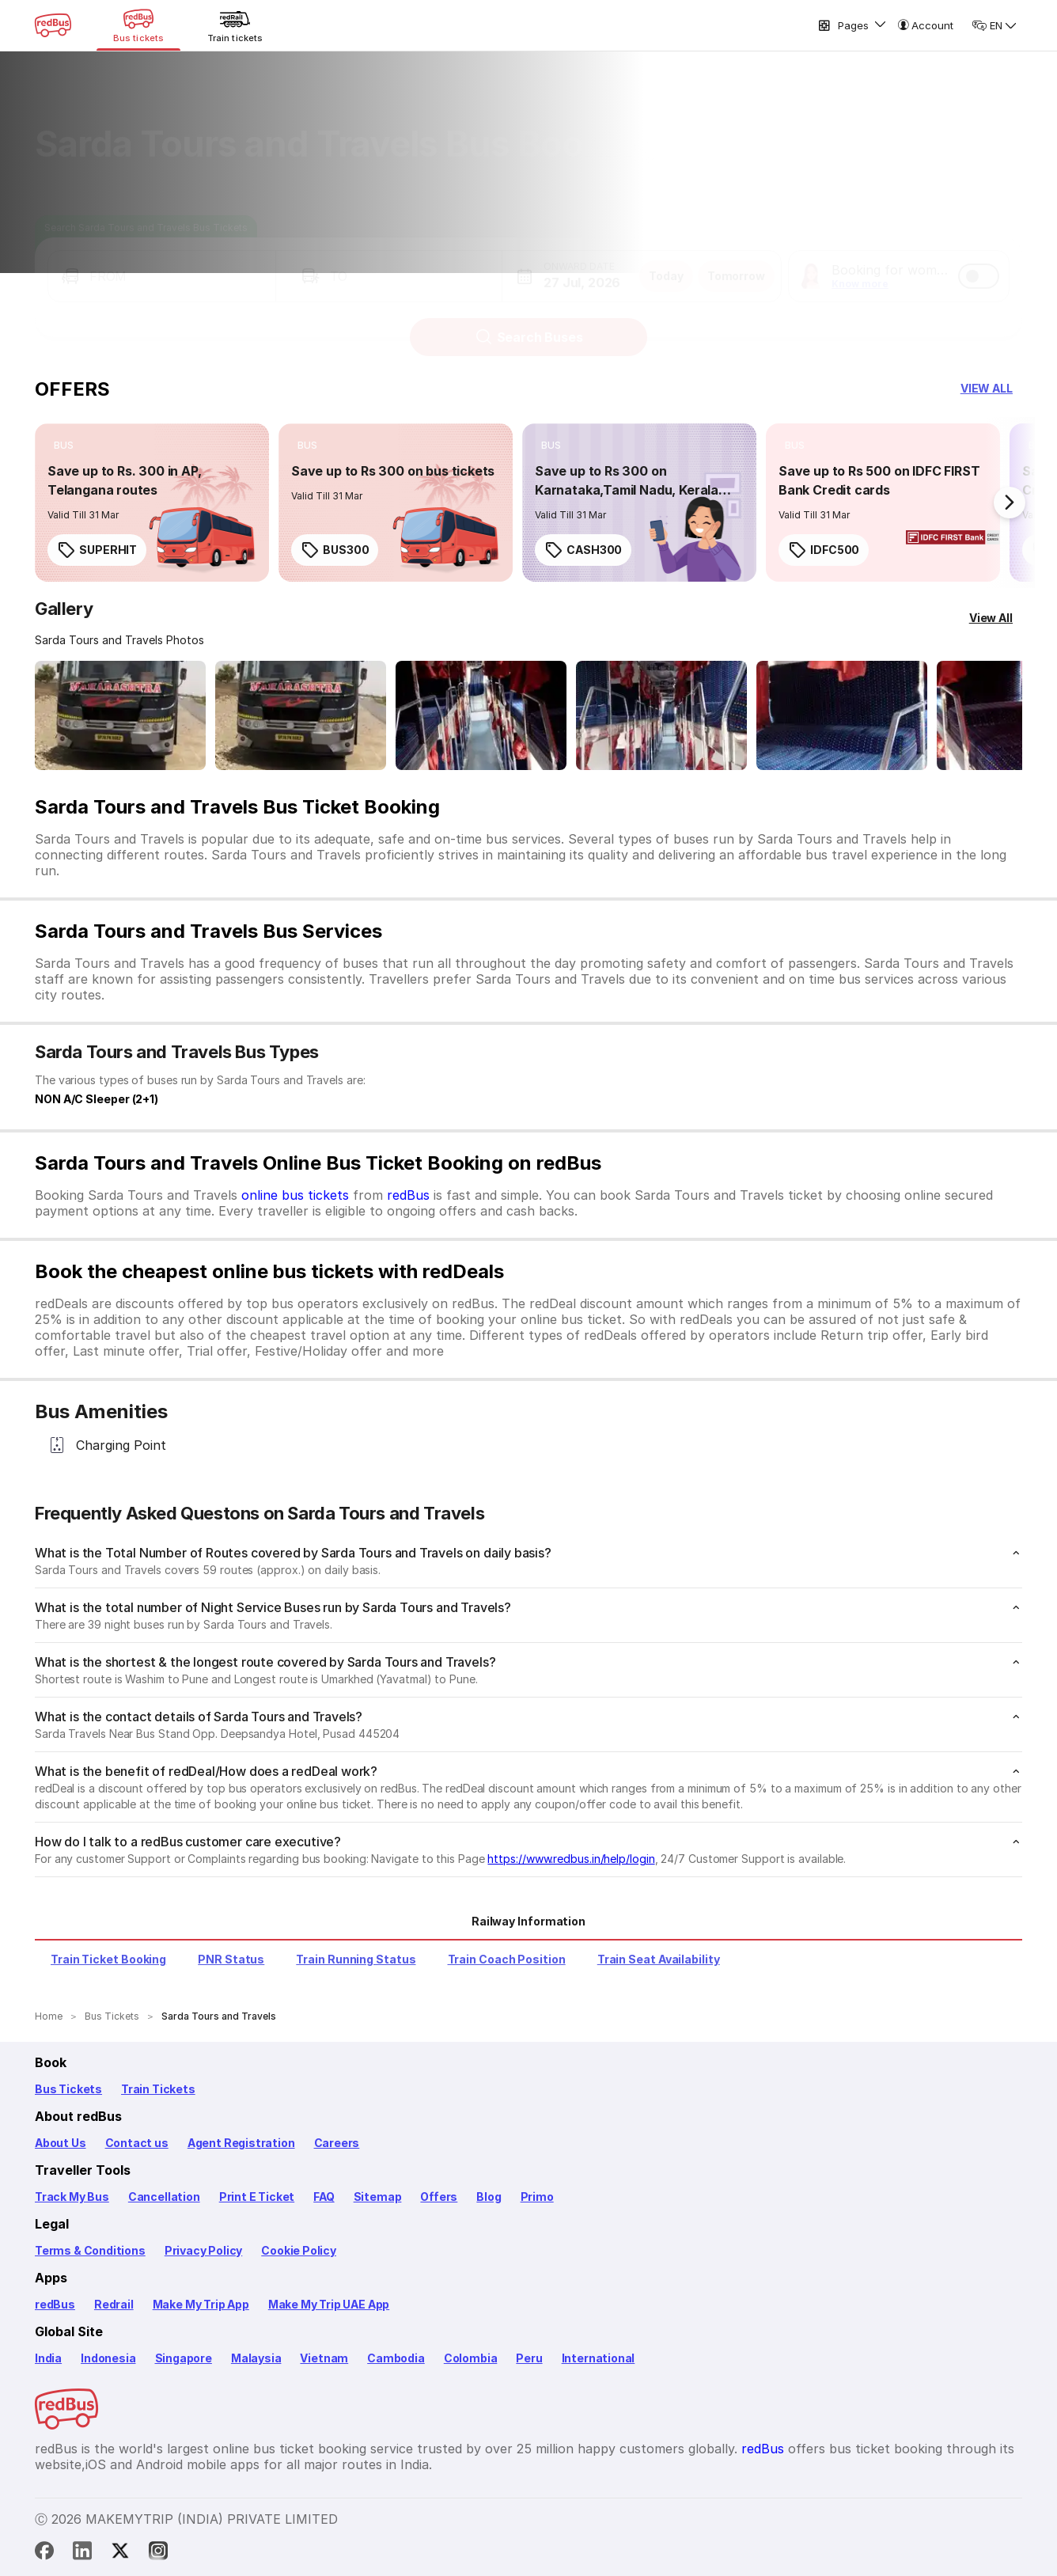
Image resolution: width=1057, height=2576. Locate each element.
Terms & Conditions (90, 2250)
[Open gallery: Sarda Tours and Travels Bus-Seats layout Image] (481, 715)
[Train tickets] (235, 25)
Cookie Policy (298, 2250)
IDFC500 (823, 550)
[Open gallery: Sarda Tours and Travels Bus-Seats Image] (841, 715)
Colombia (471, 2358)
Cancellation (164, 2196)
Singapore (183, 2358)
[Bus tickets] (138, 25)
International (598, 2358)
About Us (60, 2142)
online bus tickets (295, 1195)
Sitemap (378, 2196)
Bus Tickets (68, 2089)
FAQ (323, 2196)
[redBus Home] (53, 25)
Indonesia (108, 2358)
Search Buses (529, 322)
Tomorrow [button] (736, 260)
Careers (337, 2142)
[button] (161, 261)
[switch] (978, 261)
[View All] (991, 618)
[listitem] (63, 445)
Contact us (137, 2142)
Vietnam (324, 2358)
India (48, 2358)
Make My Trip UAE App (328, 2304)
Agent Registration (241, 2142)
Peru (529, 2358)
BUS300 (335, 550)
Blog (488, 2196)
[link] (152, 502)
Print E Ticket (256, 2196)
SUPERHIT (97, 550)
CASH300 (583, 550)
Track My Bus (72, 2196)
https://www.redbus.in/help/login (570, 1858)
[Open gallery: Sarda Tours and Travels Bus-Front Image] (120, 715)
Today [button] (666, 260)
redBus (408, 1195)
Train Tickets (158, 2089)
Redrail (114, 2304)
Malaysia (256, 2358)
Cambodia (396, 2358)
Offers (438, 2196)
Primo (537, 2196)
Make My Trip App (201, 2304)
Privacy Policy (203, 2250)
